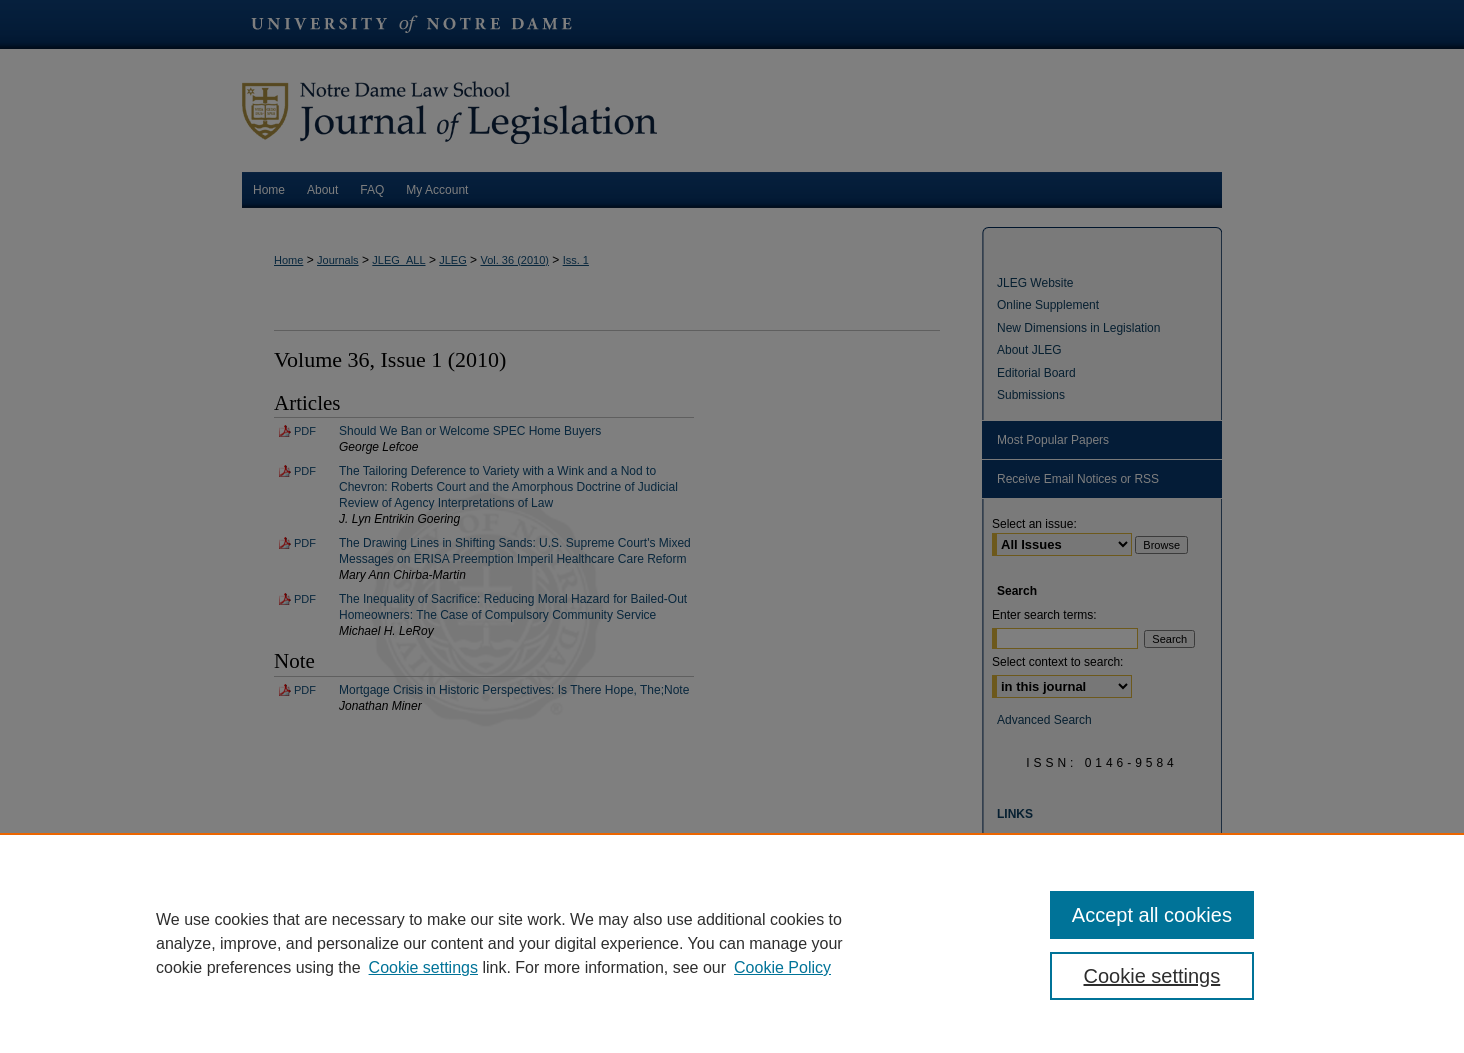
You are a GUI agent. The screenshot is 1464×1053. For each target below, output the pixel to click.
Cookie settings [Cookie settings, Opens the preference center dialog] (1152, 976)
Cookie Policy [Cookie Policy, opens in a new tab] (782, 967)
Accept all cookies (1152, 915)
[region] (732, 943)
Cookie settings (423, 967)
